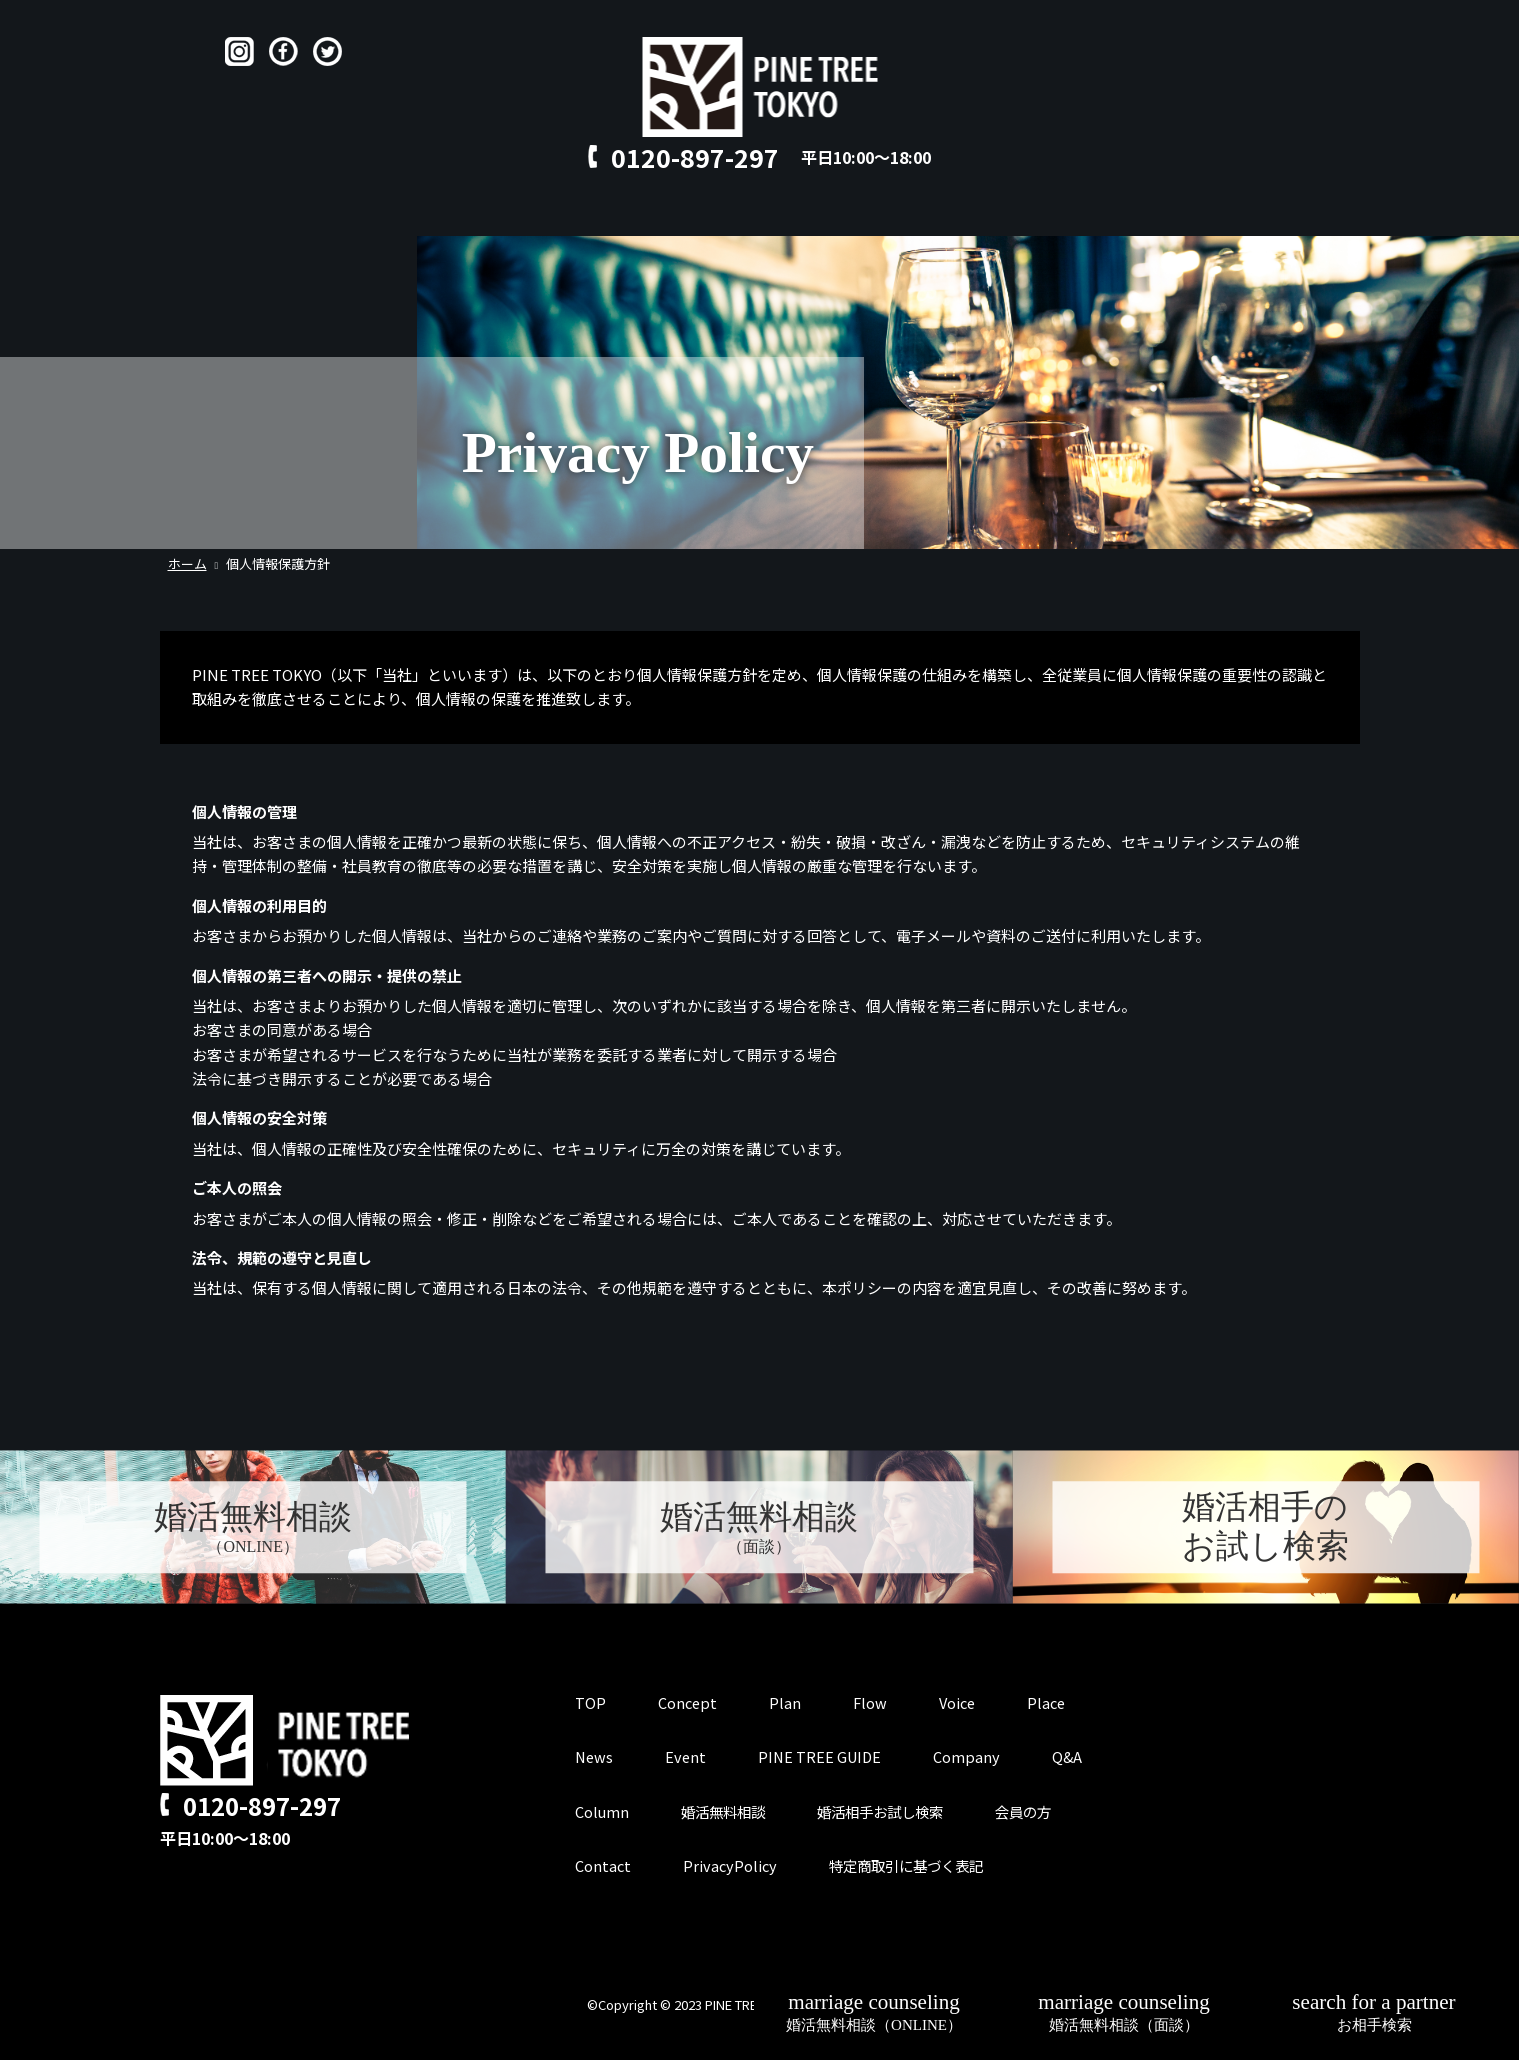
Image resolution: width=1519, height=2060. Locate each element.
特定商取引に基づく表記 (914, 1864)
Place (789, 216)
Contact (941, 216)
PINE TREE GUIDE (824, 1756)
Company (973, 1756)
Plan (571, 216)
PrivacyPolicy (732, 1864)
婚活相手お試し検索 (891, 1810)
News (595, 1756)
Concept (487, 216)
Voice (713, 216)
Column (602, 1810)
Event (688, 1756)
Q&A (861, 216)
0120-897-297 (695, 157)
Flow (639, 216)
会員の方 (1041, 1810)
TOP (404, 216)
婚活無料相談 (727, 1810)
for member (1052, 216)
